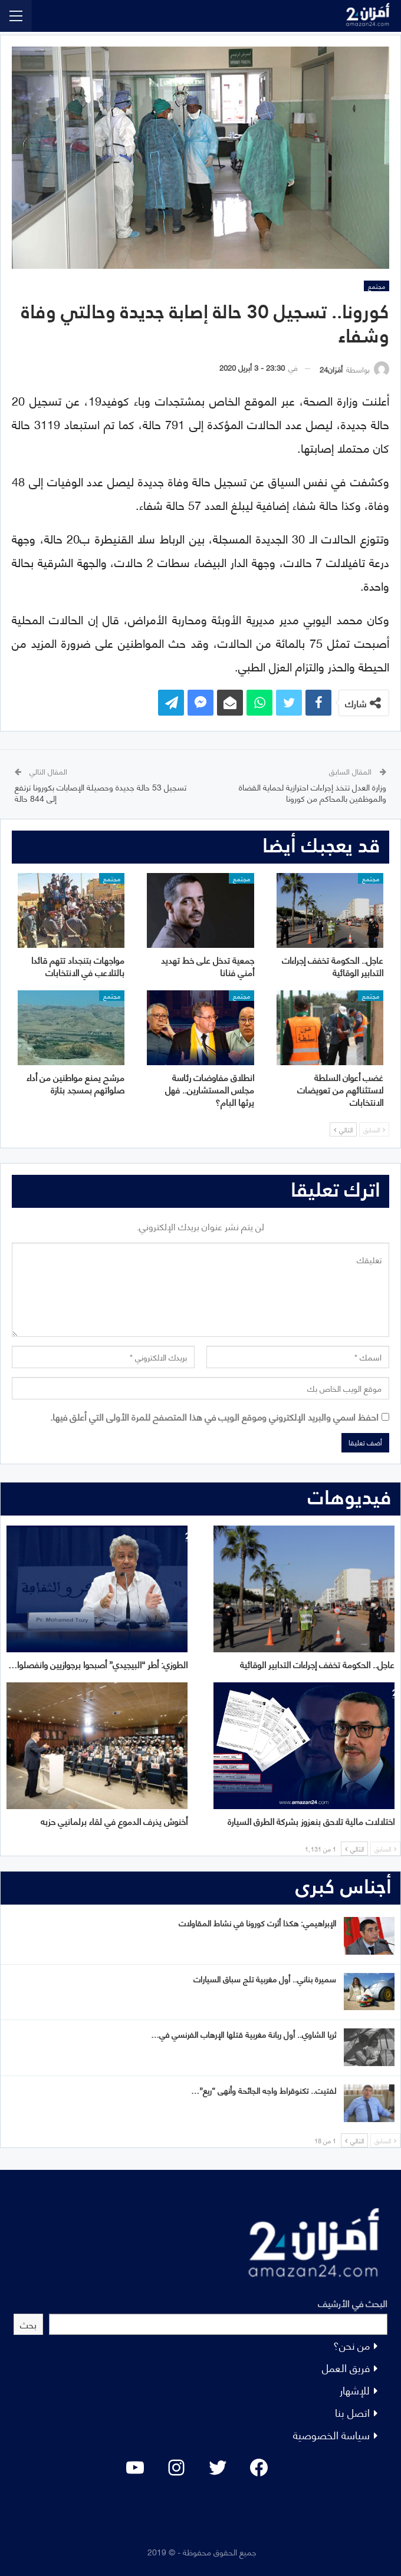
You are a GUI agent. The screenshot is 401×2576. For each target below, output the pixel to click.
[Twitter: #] (218, 2467)
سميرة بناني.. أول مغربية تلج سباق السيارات (264, 1978)
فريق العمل (346, 2367)
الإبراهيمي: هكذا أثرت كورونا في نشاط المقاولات (257, 1922)
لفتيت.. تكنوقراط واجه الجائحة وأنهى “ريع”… (263, 2090)
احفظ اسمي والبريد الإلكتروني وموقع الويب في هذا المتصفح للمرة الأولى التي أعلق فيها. (214, 1416)
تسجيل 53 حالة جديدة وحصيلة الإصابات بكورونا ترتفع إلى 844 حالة (100, 792)
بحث (28, 2324)
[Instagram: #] (176, 2467)
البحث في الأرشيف (352, 2303)
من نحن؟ (351, 2344)
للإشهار (355, 2389)
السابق (374, 1129)
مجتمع (376, 286)
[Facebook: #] (259, 2467)
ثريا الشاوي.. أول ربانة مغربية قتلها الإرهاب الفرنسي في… (243, 2034)
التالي (343, 1129)
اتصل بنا (352, 2412)
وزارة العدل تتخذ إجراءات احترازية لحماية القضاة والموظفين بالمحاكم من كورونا (312, 792)
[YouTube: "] (135, 2467)
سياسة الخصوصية (331, 2434)
